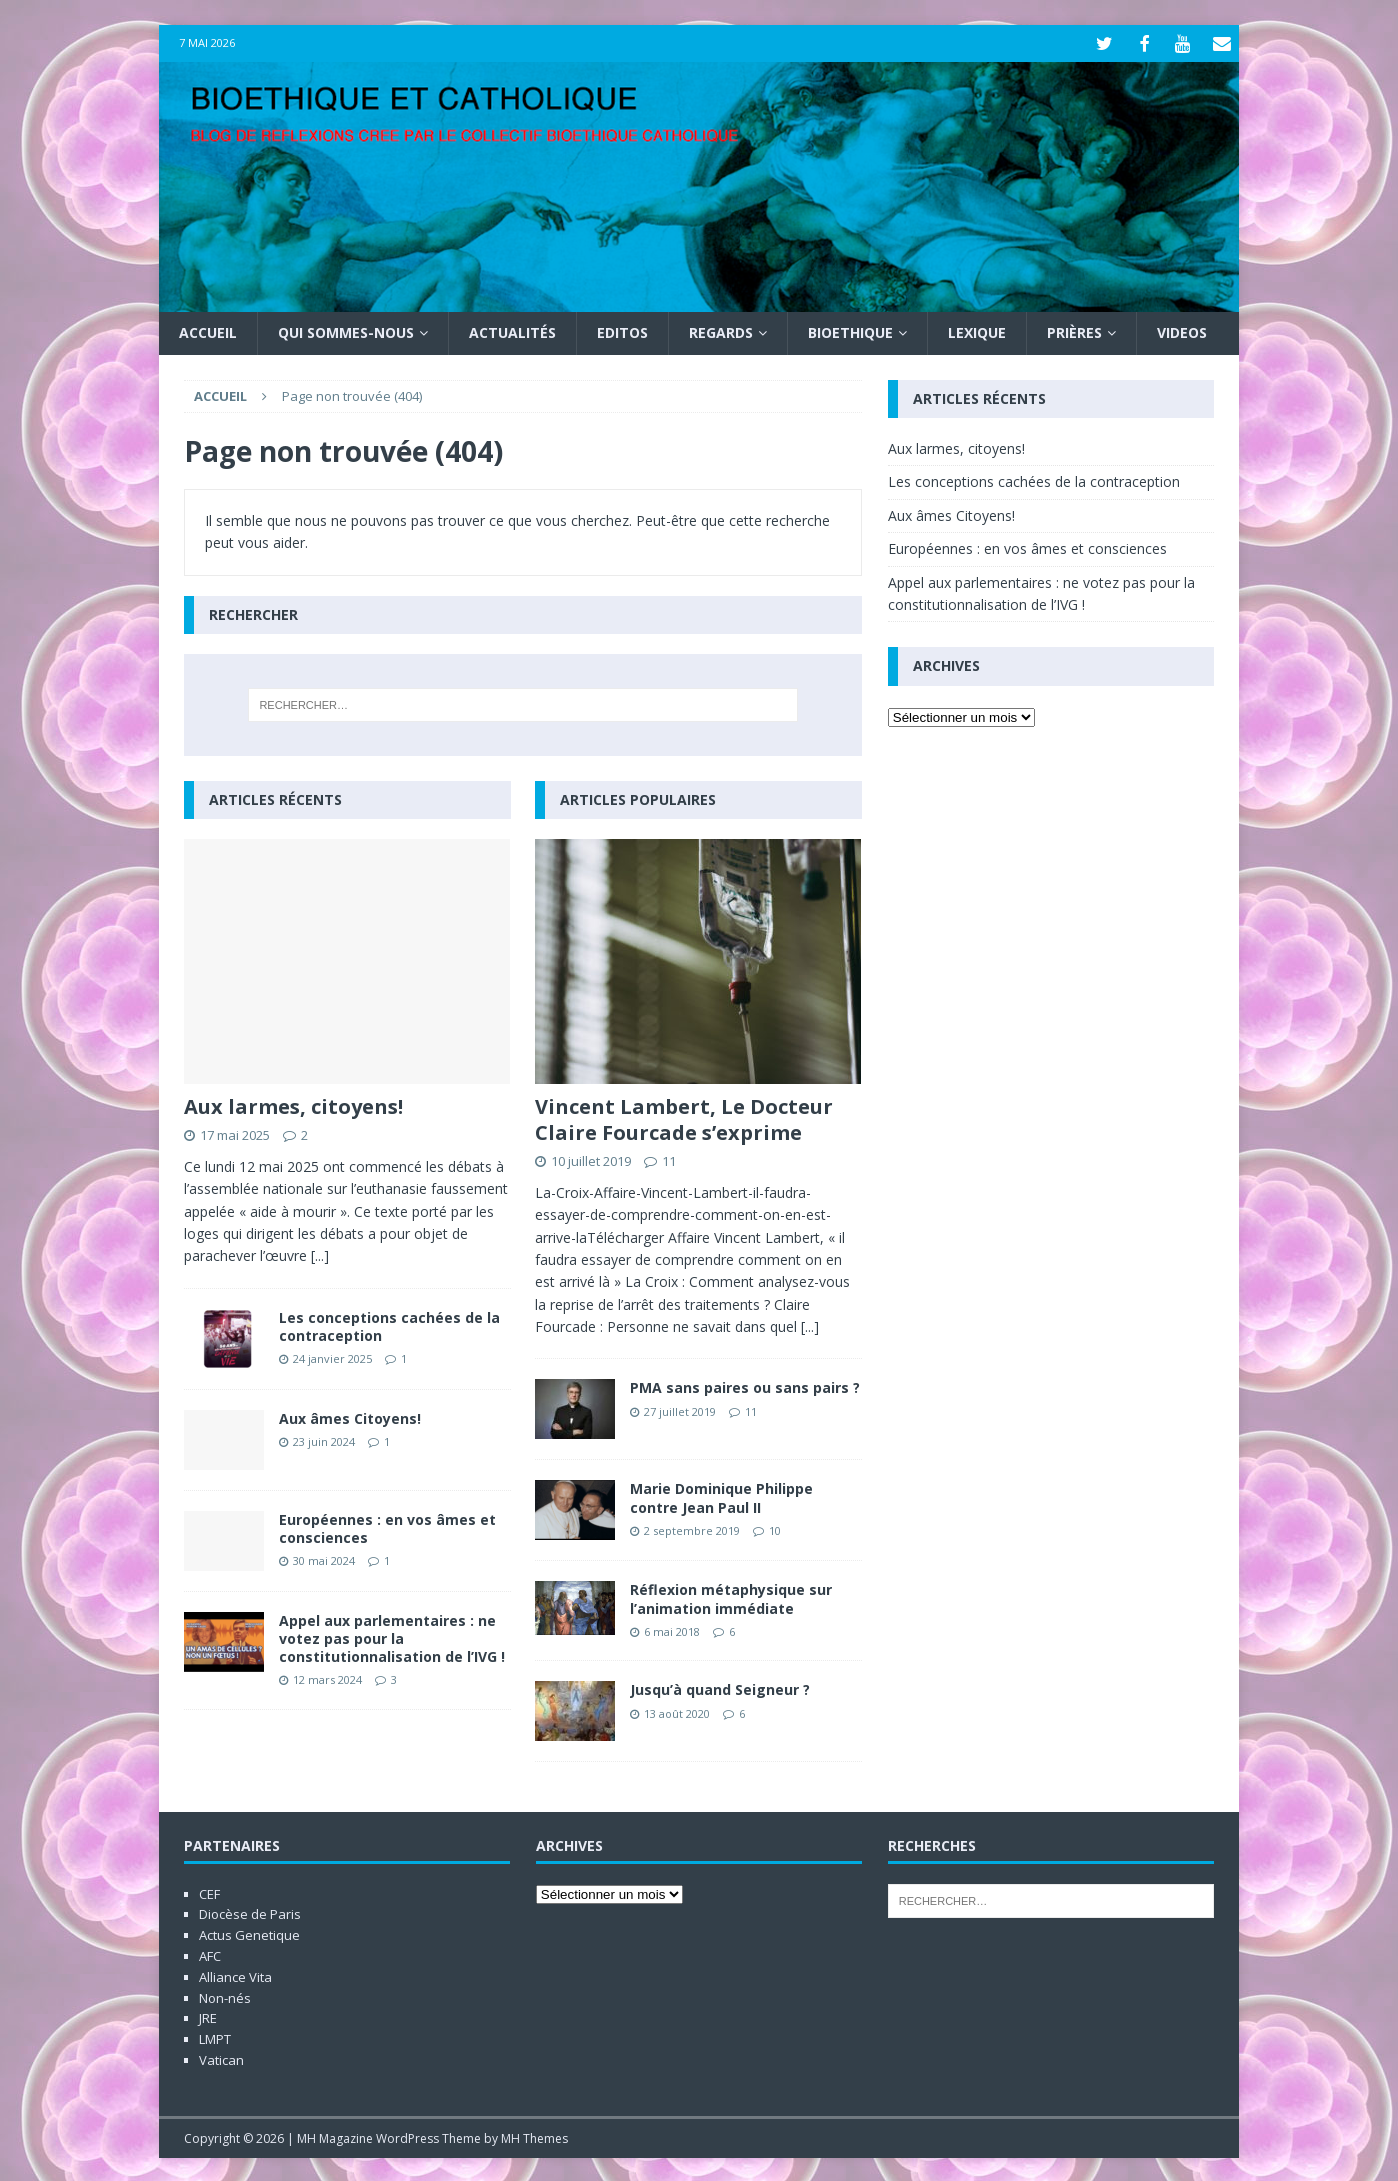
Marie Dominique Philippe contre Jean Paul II (721, 1495)
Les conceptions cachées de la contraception (389, 1323)
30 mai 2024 (324, 1558)
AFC (210, 1954)
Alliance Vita (235, 1974)
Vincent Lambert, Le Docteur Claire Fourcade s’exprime (684, 1117)
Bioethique (850, 330)
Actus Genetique (249, 1933)
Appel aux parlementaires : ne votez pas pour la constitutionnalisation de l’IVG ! (392, 1635)
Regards (721, 330)
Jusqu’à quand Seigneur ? (720, 1687)
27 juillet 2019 (680, 1408)
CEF (209, 1891)
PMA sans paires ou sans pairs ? (745, 1385)
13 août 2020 (677, 1710)
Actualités (512, 330)
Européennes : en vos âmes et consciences (387, 1525)
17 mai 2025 (235, 1133)
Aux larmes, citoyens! (293, 1104)
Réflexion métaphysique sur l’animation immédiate (731, 1596)
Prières (1074, 330)
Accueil (208, 330)
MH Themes (534, 2135)
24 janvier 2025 (332, 1356)
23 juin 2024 (324, 1438)
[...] (320, 1253)
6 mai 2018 (672, 1628)
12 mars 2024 (327, 1677)
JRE (208, 2016)
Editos (622, 330)
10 (775, 1527)
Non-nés (225, 1995)
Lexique (977, 330)
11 (669, 1159)
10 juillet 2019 (591, 1159)
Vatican (221, 2058)
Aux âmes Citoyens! (350, 1415)
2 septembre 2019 (692, 1527)
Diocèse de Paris (250, 1912)
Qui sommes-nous (346, 330)
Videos (1182, 330)
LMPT (215, 2037)
